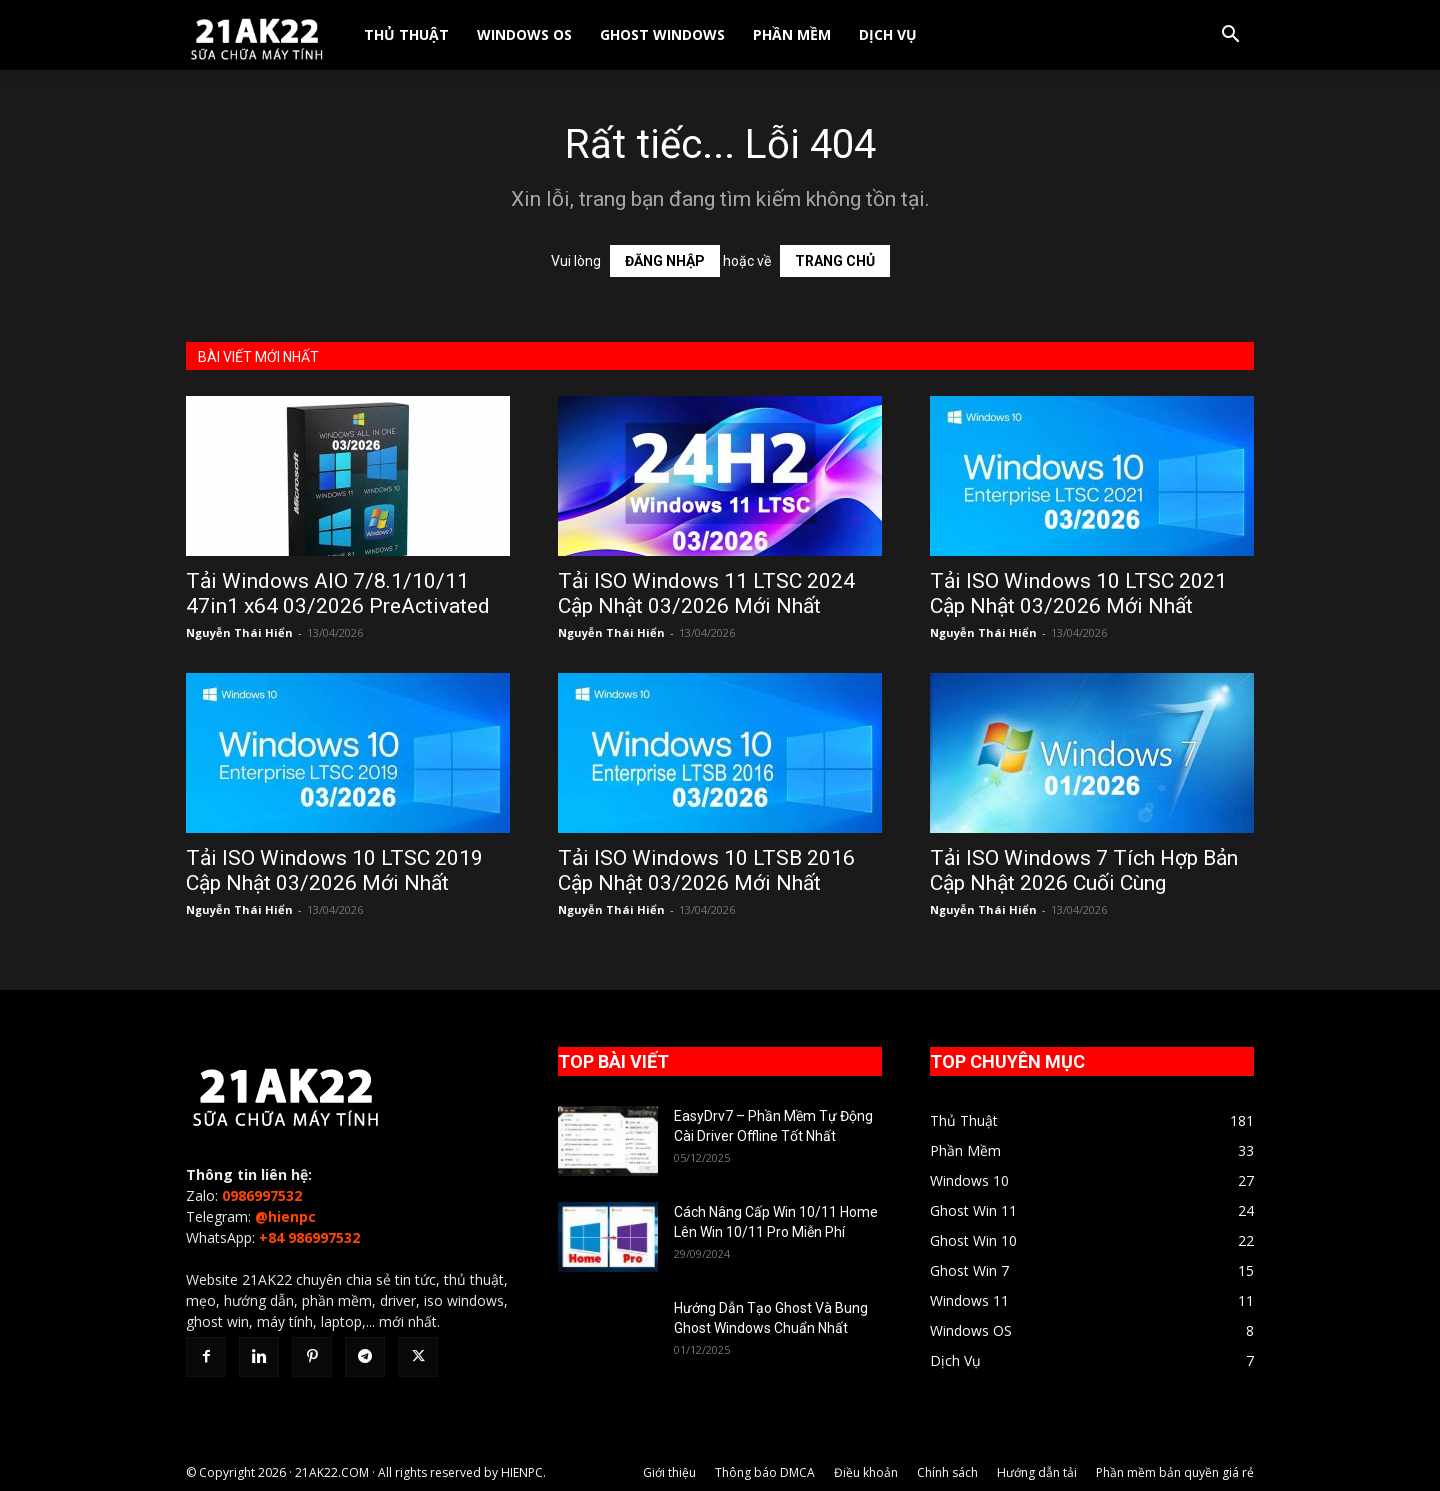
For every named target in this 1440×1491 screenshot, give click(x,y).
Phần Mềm (792, 34)
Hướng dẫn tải (1037, 1472)
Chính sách (947, 1472)
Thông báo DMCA (765, 1472)
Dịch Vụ (888, 34)
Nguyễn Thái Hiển (239, 632)
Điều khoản (866, 1472)
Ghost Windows (662, 34)
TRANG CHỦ (835, 261)
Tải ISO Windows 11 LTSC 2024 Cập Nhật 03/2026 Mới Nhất (706, 593)
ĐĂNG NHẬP (665, 261)
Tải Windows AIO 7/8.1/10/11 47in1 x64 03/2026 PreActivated (338, 593)
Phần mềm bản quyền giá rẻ (1175, 1472)
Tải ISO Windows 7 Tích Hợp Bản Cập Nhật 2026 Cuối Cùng (1084, 870)
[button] (1230, 36)
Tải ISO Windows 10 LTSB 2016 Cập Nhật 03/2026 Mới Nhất (706, 870)
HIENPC (522, 1472)
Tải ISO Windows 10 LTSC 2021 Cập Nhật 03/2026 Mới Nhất (1078, 593)
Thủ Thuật (406, 34)
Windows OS (524, 34)
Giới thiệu (669, 1472)
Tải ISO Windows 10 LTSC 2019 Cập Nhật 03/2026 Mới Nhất (334, 870)
